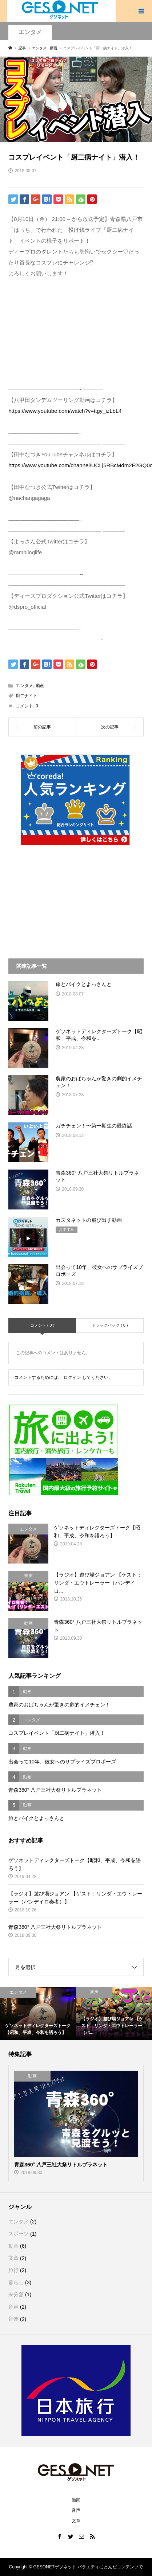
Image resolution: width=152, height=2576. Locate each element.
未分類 (16, 2294)
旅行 (13, 2270)
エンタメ (30, 32)
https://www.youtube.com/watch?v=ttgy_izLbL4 (64, 411)
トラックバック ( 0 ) (110, 1325)
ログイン (72, 1377)
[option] (38, 2013)
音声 (13, 2307)
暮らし (16, 2282)
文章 (13, 2258)
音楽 (13, 2319)
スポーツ (18, 2233)
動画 (40, 685)
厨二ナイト (26, 695)
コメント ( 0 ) (42, 1325)
